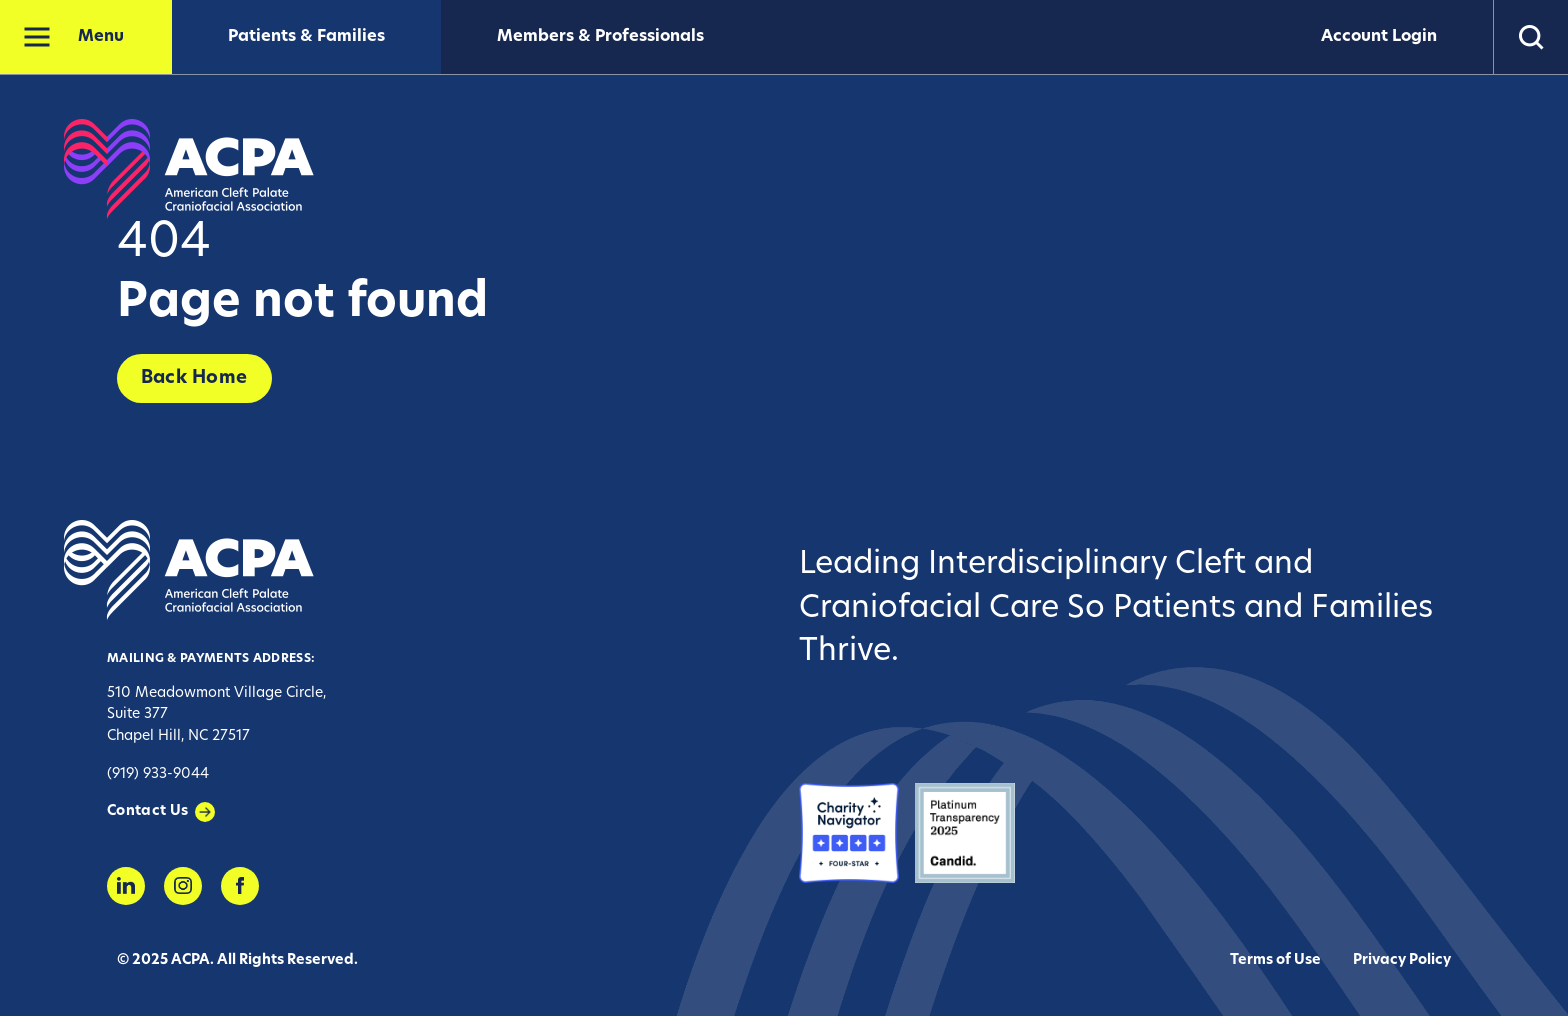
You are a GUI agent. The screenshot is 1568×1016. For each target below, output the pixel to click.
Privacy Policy (1402, 960)
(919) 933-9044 (158, 774)
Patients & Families (306, 37)
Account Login (1379, 37)
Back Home (194, 378)
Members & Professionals (600, 37)
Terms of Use (1275, 960)
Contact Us (148, 811)
